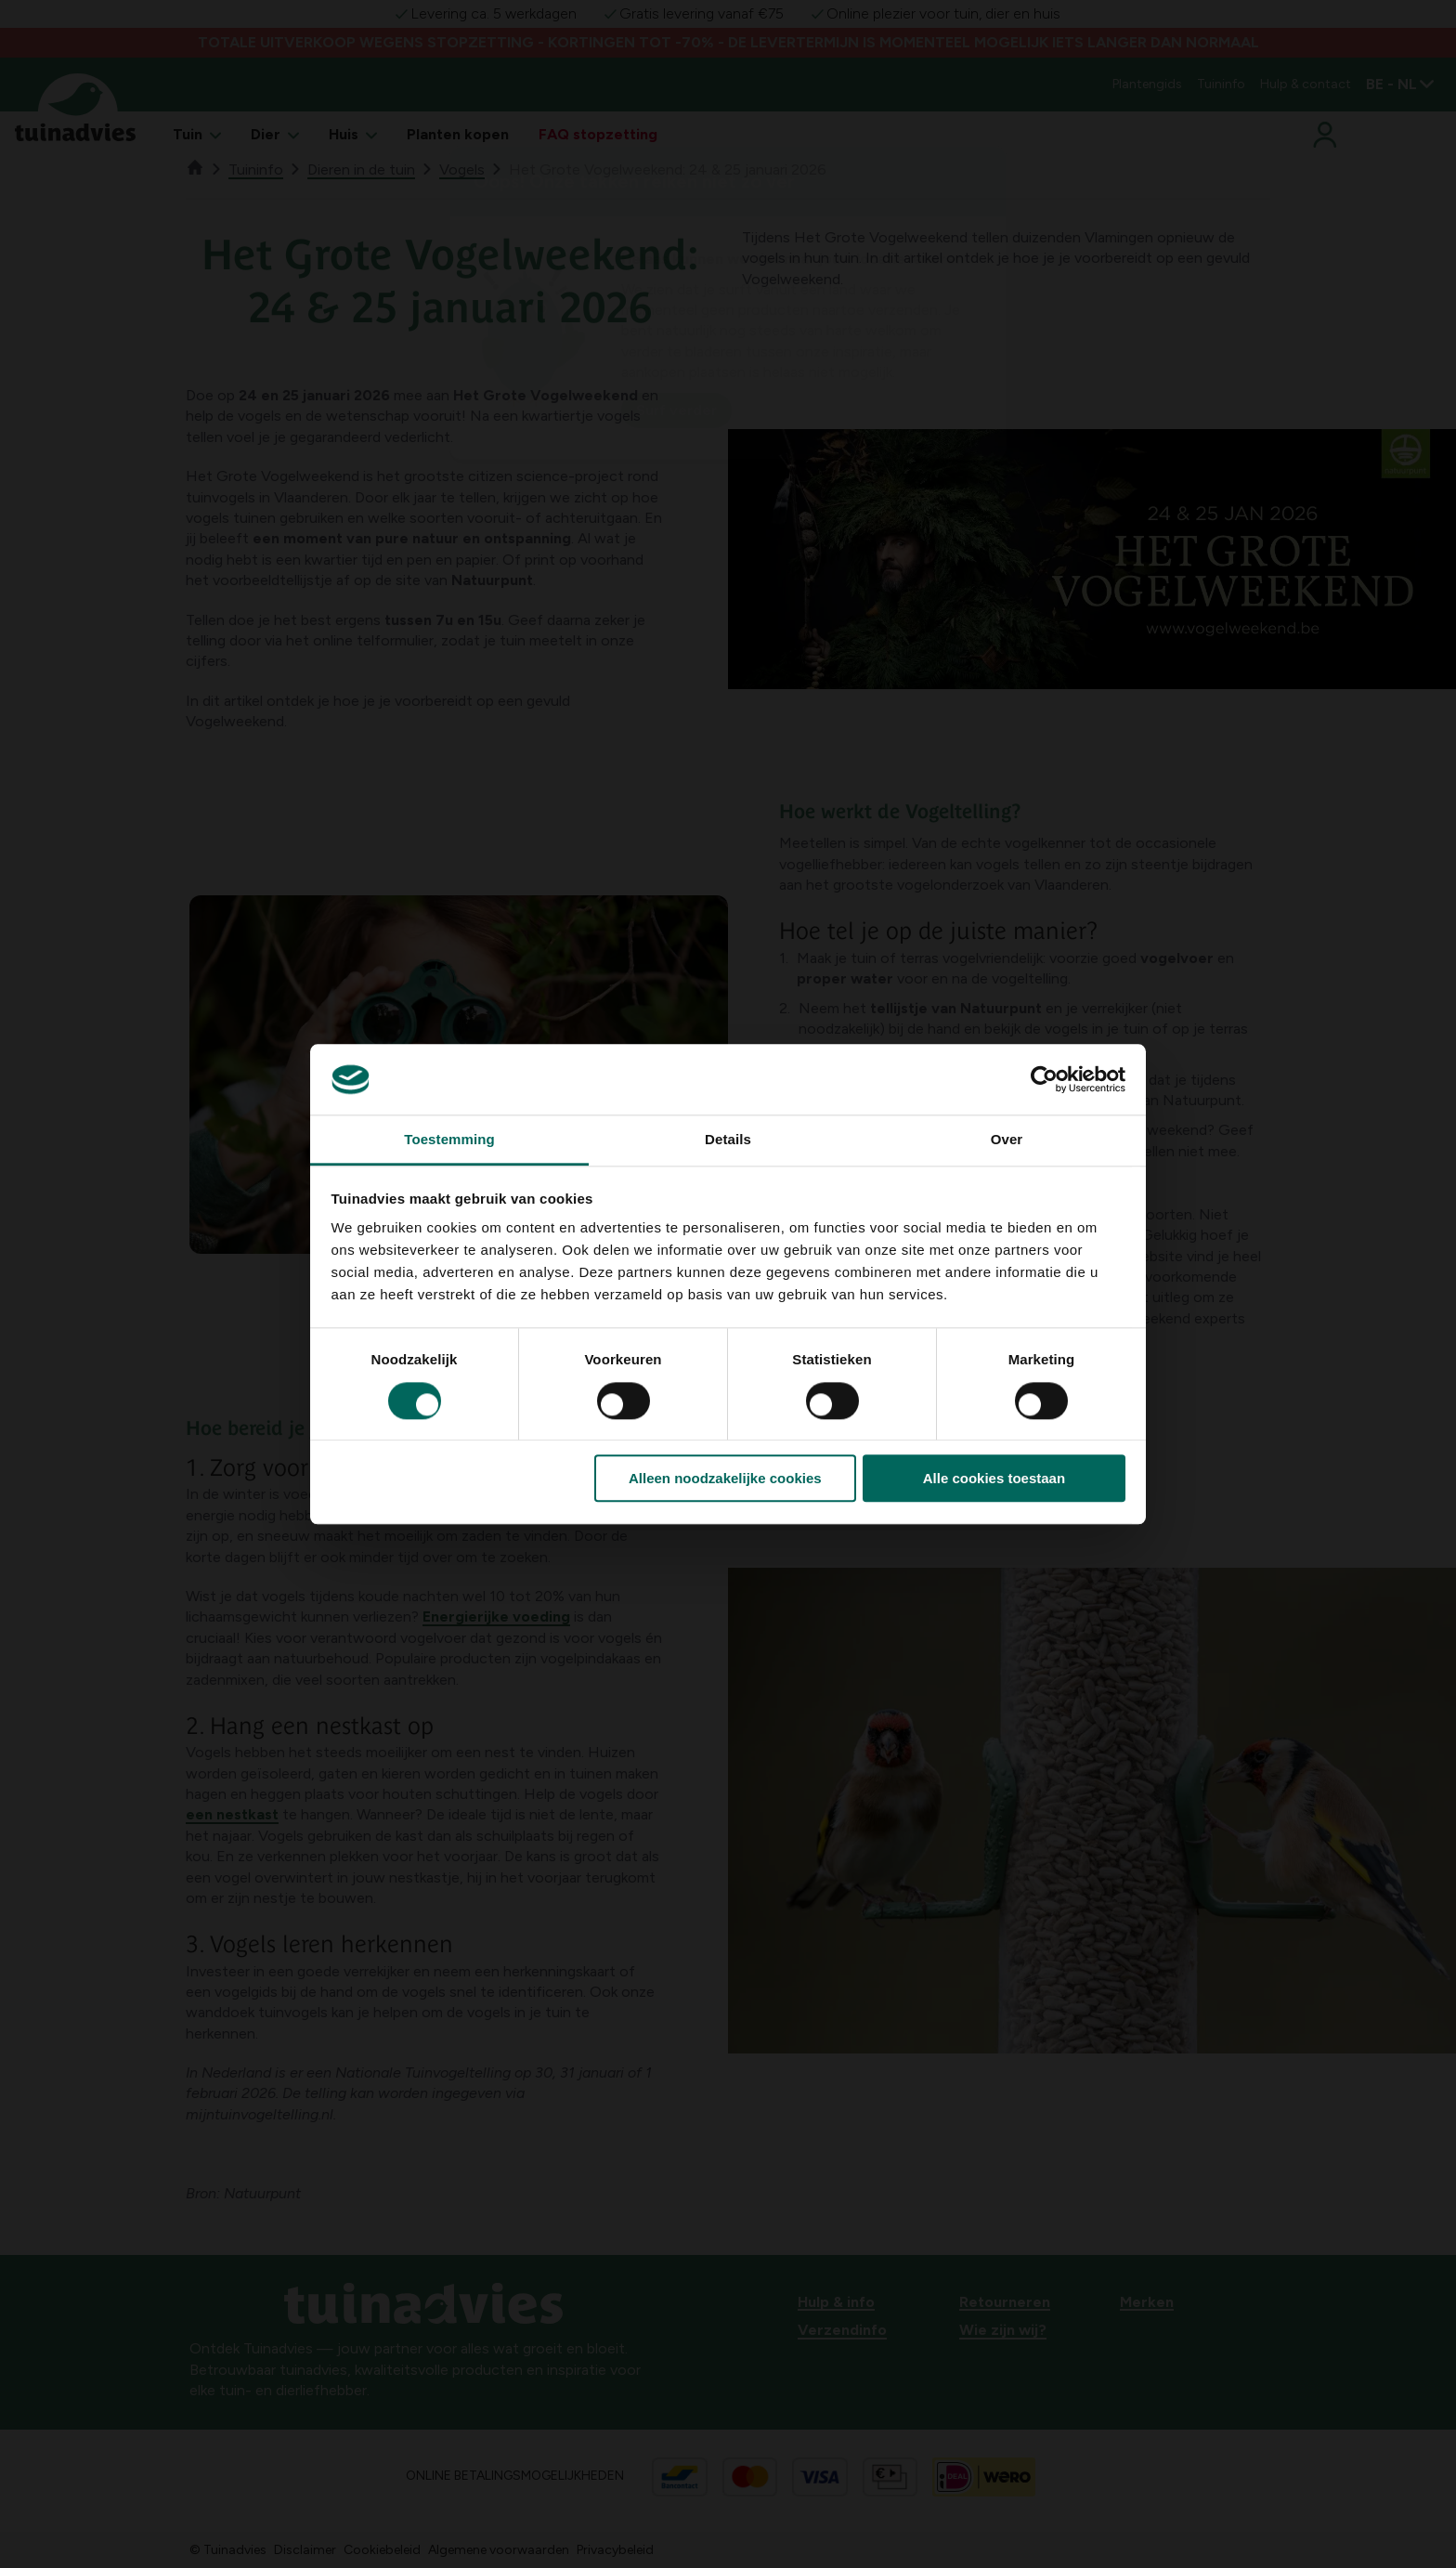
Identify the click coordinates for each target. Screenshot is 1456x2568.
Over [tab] (1007, 1140)
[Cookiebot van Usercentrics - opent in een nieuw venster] (1044, 1079)
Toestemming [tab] (449, 1140)
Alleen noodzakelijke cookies (725, 1478)
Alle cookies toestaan (994, 1478)
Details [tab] (728, 1140)
